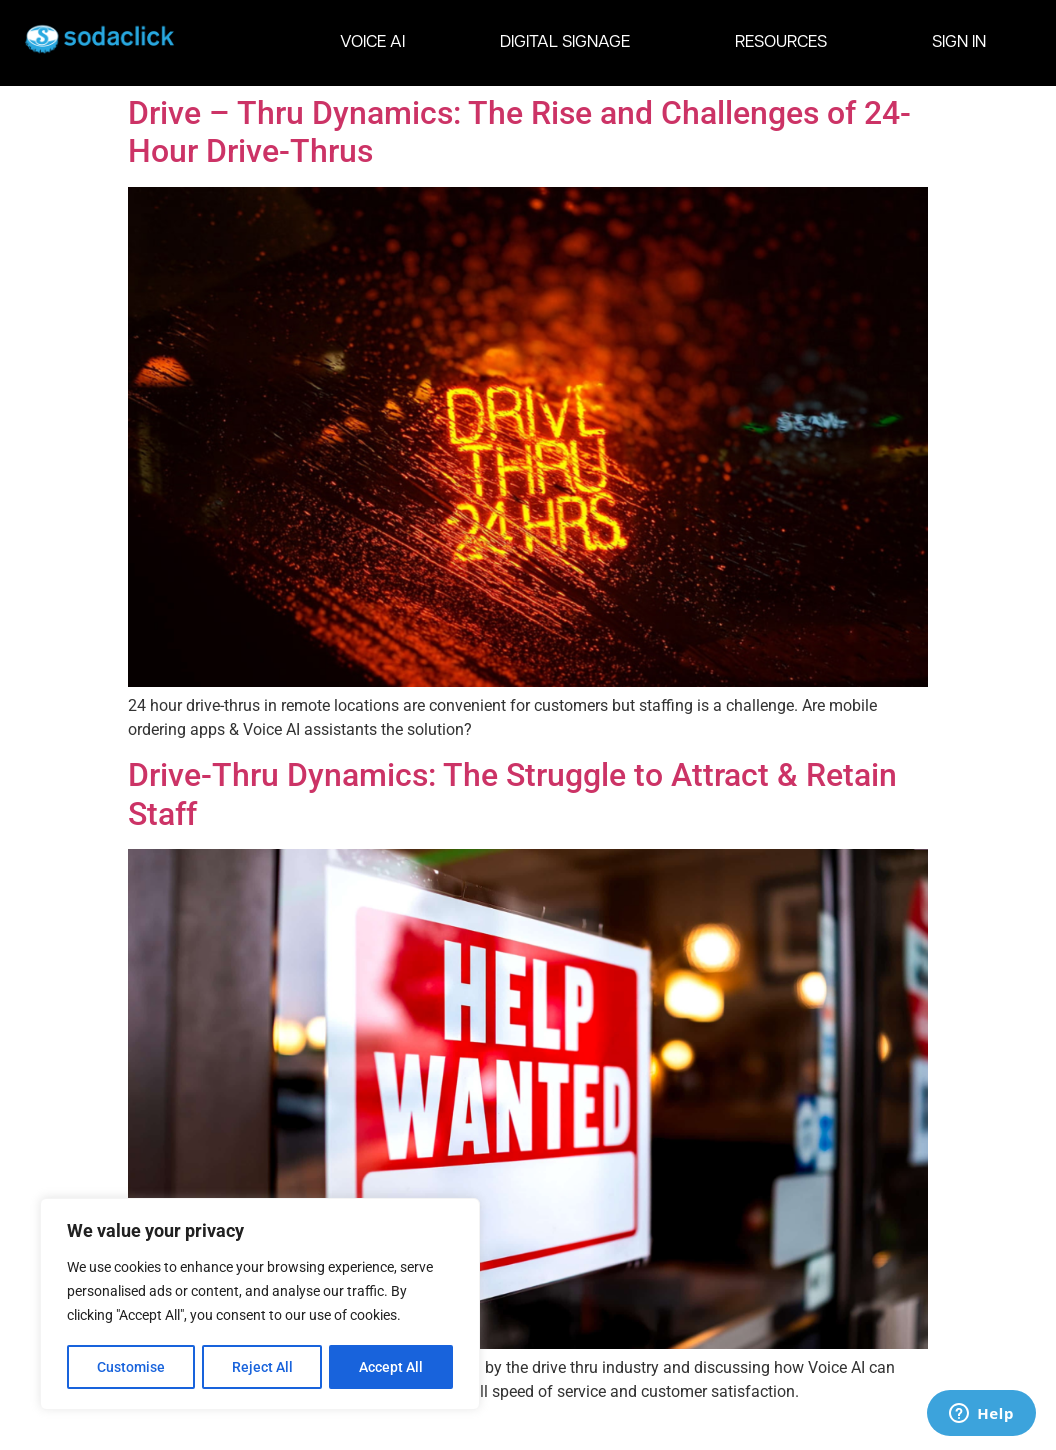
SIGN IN (959, 42)
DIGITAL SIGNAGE (570, 43)
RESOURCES (786, 43)
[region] (260, 1305)
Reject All (262, 1367)
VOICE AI (372, 42)
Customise (131, 1367)
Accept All (392, 1367)
